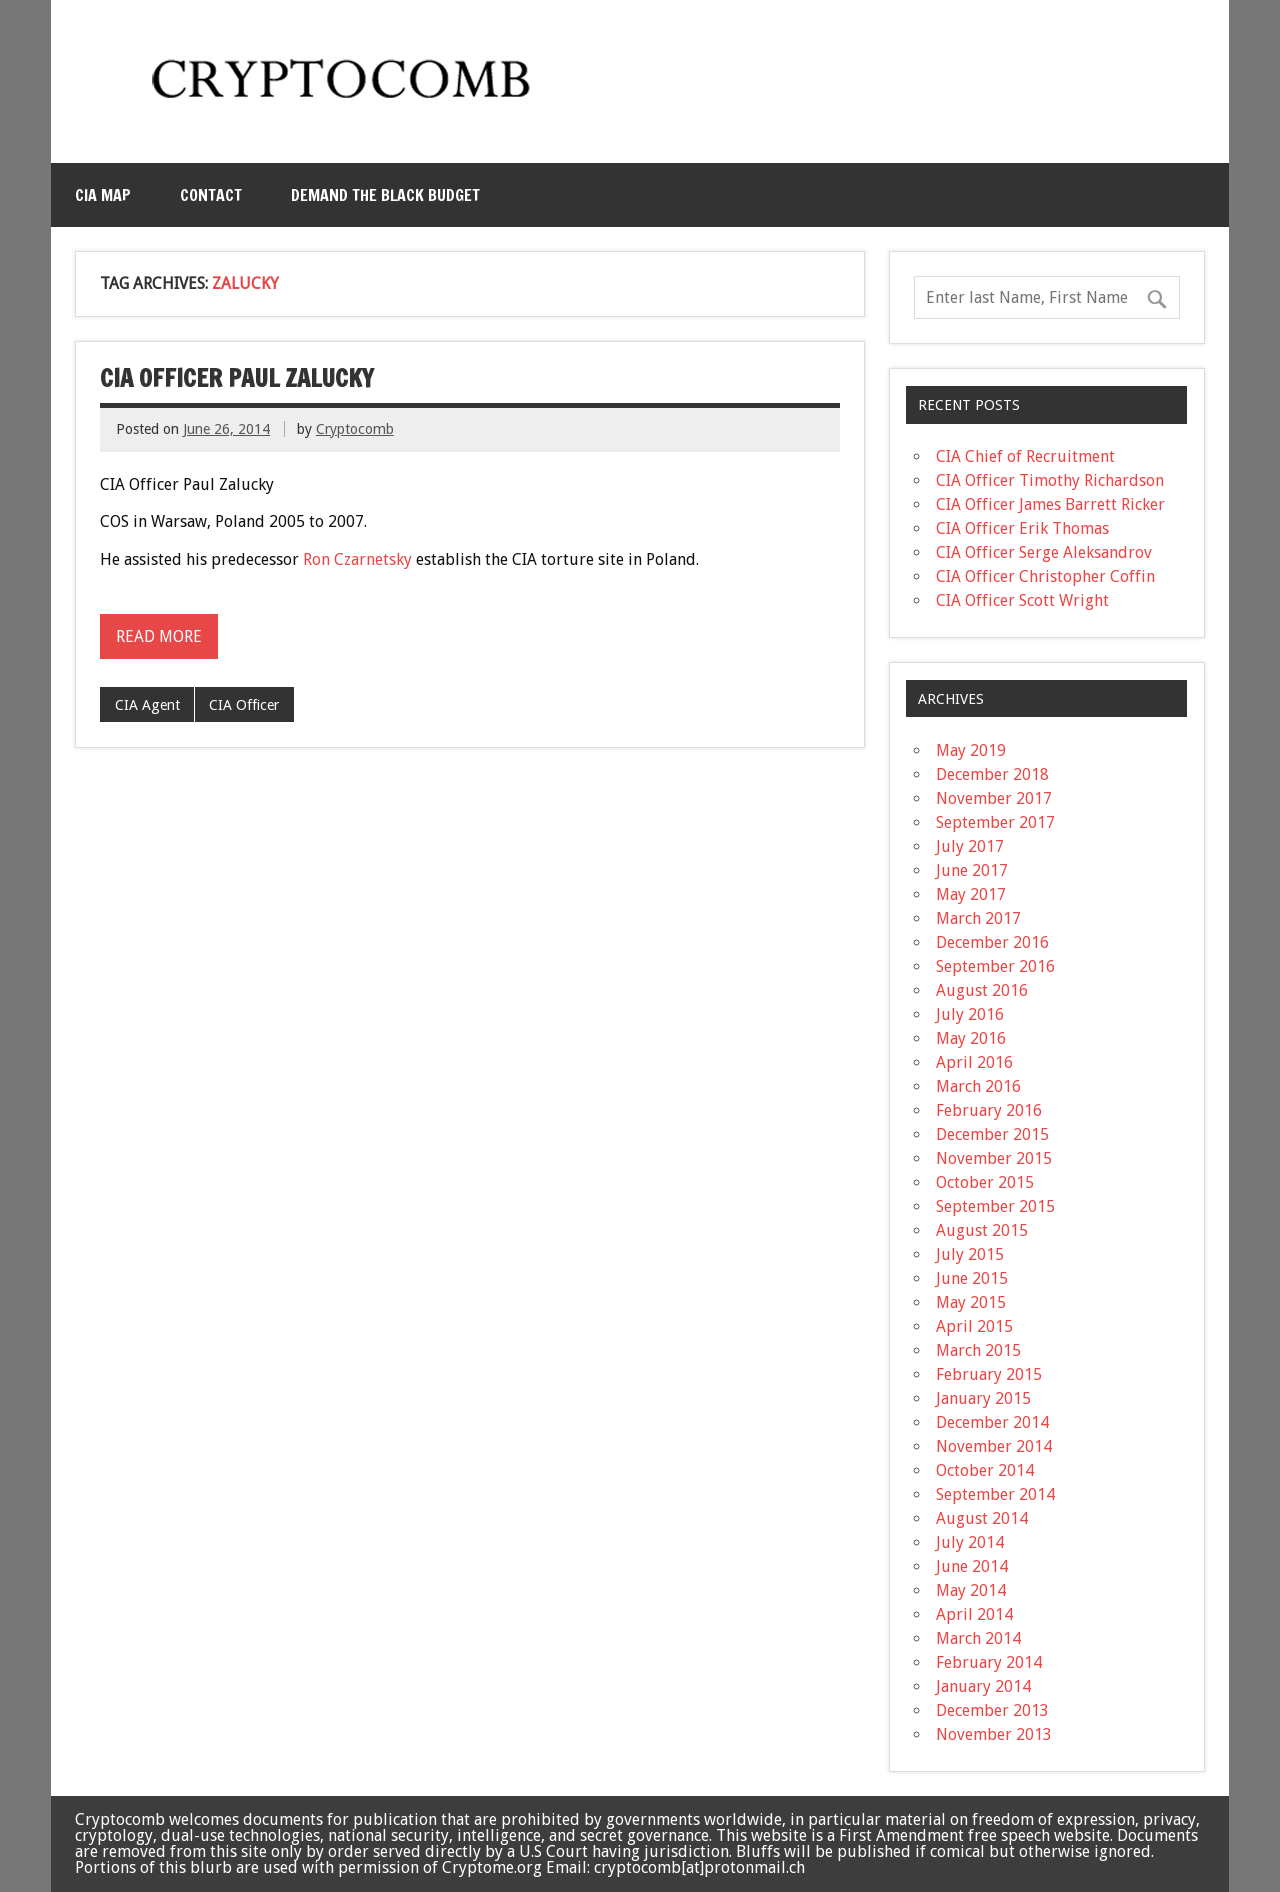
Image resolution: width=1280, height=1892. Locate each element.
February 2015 (989, 1374)
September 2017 (995, 822)
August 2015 (982, 1230)
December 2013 (992, 1710)
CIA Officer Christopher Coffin (1045, 576)
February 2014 (989, 1662)
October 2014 (985, 1470)
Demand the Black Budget (385, 195)
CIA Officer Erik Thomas (1022, 528)
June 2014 (972, 1566)
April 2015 (974, 1326)
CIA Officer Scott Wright (1022, 600)
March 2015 (978, 1350)
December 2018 (992, 774)
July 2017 (970, 846)
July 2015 (970, 1254)
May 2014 (971, 1590)
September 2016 (995, 966)
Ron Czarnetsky (357, 559)
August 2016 (982, 990)
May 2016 (971, 1038)
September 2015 (995, 1206)
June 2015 (972, 1278)
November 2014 (994, 1446)
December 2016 (992, 942)
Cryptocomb (355, 429)
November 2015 (994, 1158)
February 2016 (989, 1110)
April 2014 (974, 1614)
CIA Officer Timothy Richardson (1050, 480)
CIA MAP (103, 195)
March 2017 (978, 918)
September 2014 (995, 1494)
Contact (211, 195)
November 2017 (994, 798)
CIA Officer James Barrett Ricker (1050, 504)
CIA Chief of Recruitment (1025, 456)
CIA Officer (244, 705)
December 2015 (992, 1134)
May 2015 (971, 1302)
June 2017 (972, 870)
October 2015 (985, 1182)
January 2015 (983, 1398)
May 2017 (971, 894)
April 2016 (974, 1062)
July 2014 (970, 1542)
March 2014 (978, 1638)
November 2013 (994, 1734)
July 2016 (970, 1014)
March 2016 (978, 1086)
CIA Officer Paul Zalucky (237, 378)
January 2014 (983, 1686)
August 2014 (982, 1518)
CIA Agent (147, 705)
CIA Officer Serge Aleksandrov (1044, 552)
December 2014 (992, 1422)
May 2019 (971, 750)
